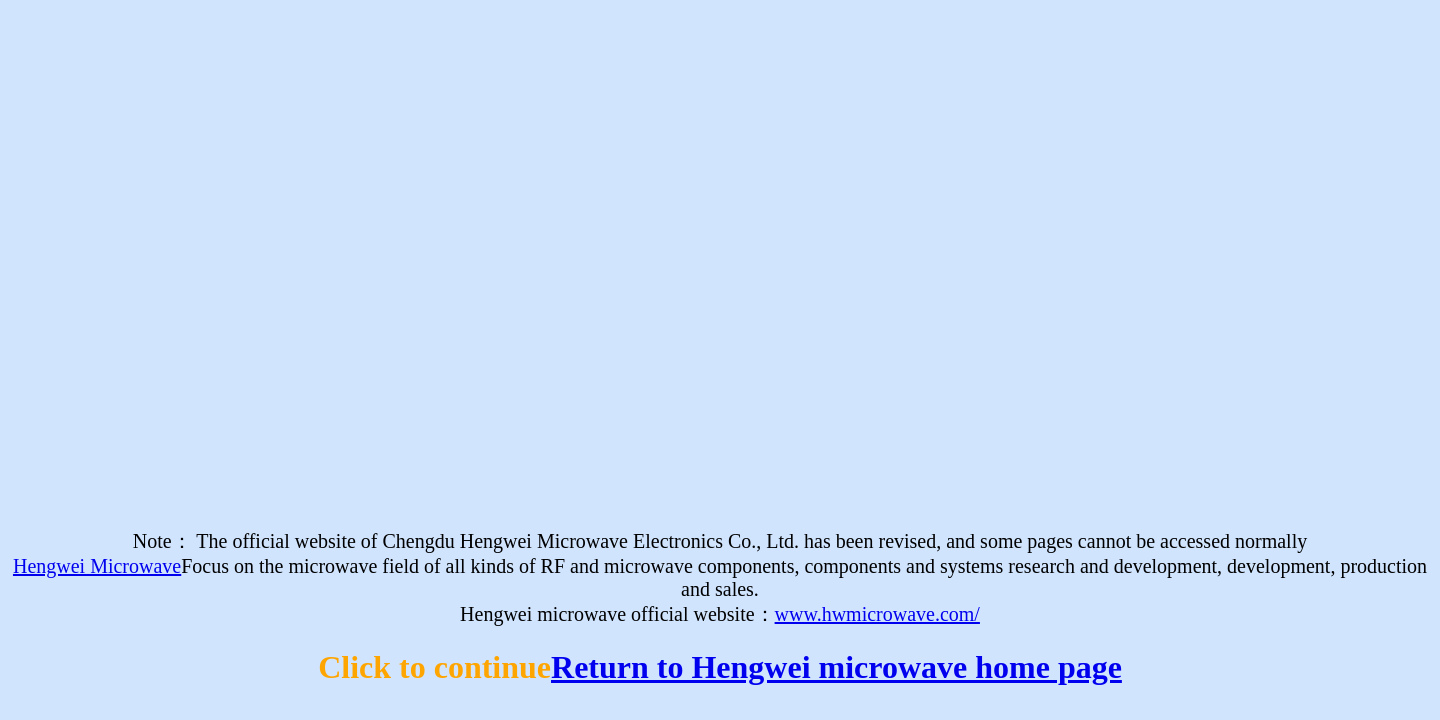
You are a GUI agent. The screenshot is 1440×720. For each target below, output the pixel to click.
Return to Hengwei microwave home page (836, 667)
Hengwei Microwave (97, 566)
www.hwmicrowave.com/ (877, 614)
